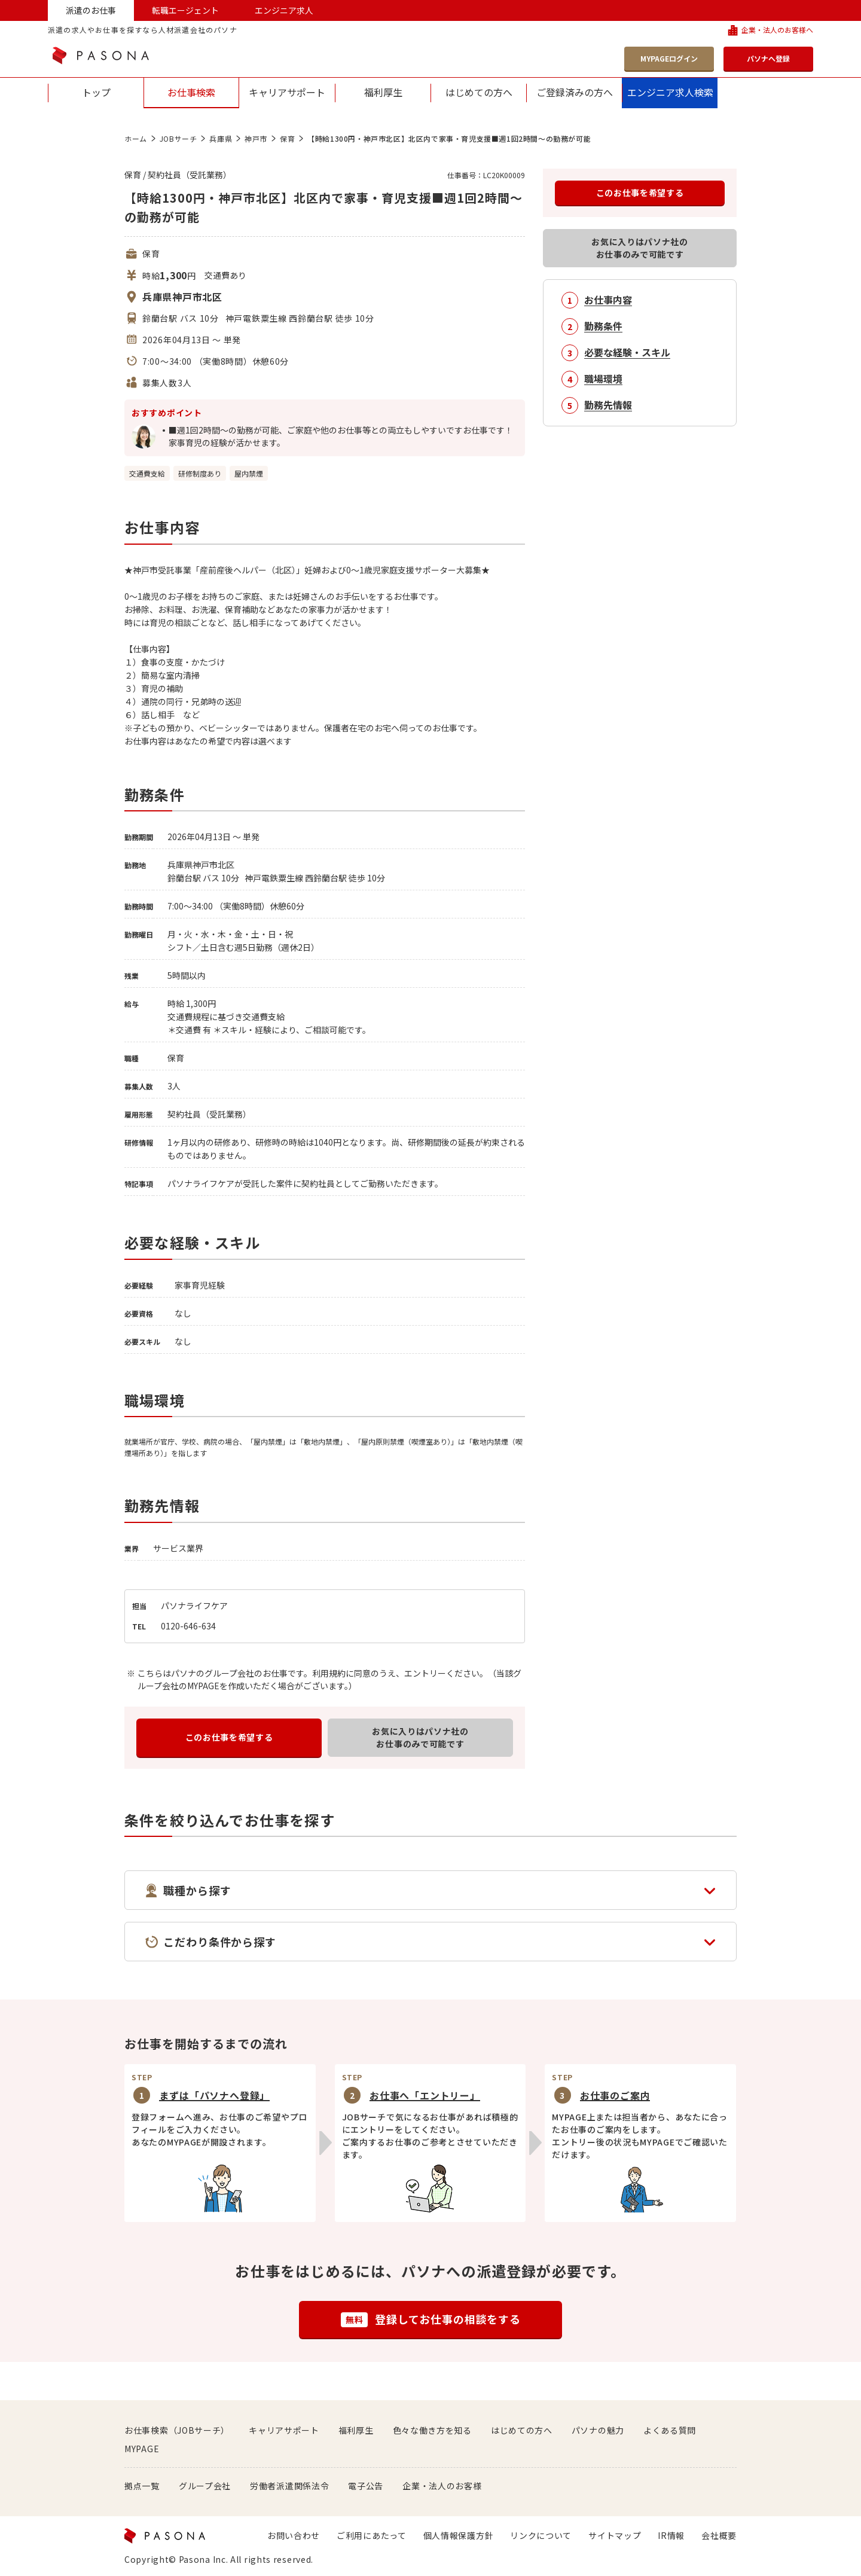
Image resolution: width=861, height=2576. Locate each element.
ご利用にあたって (372, 2535)
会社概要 (719, 2535)
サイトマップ (614, 2535)
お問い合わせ (293, 2535)
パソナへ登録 (768, 58)
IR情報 (671, 2535)
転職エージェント (185, 10)
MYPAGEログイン (669, 58)
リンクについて (541, 2535)
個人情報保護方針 (458, 2535)
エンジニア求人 (284, 10)
